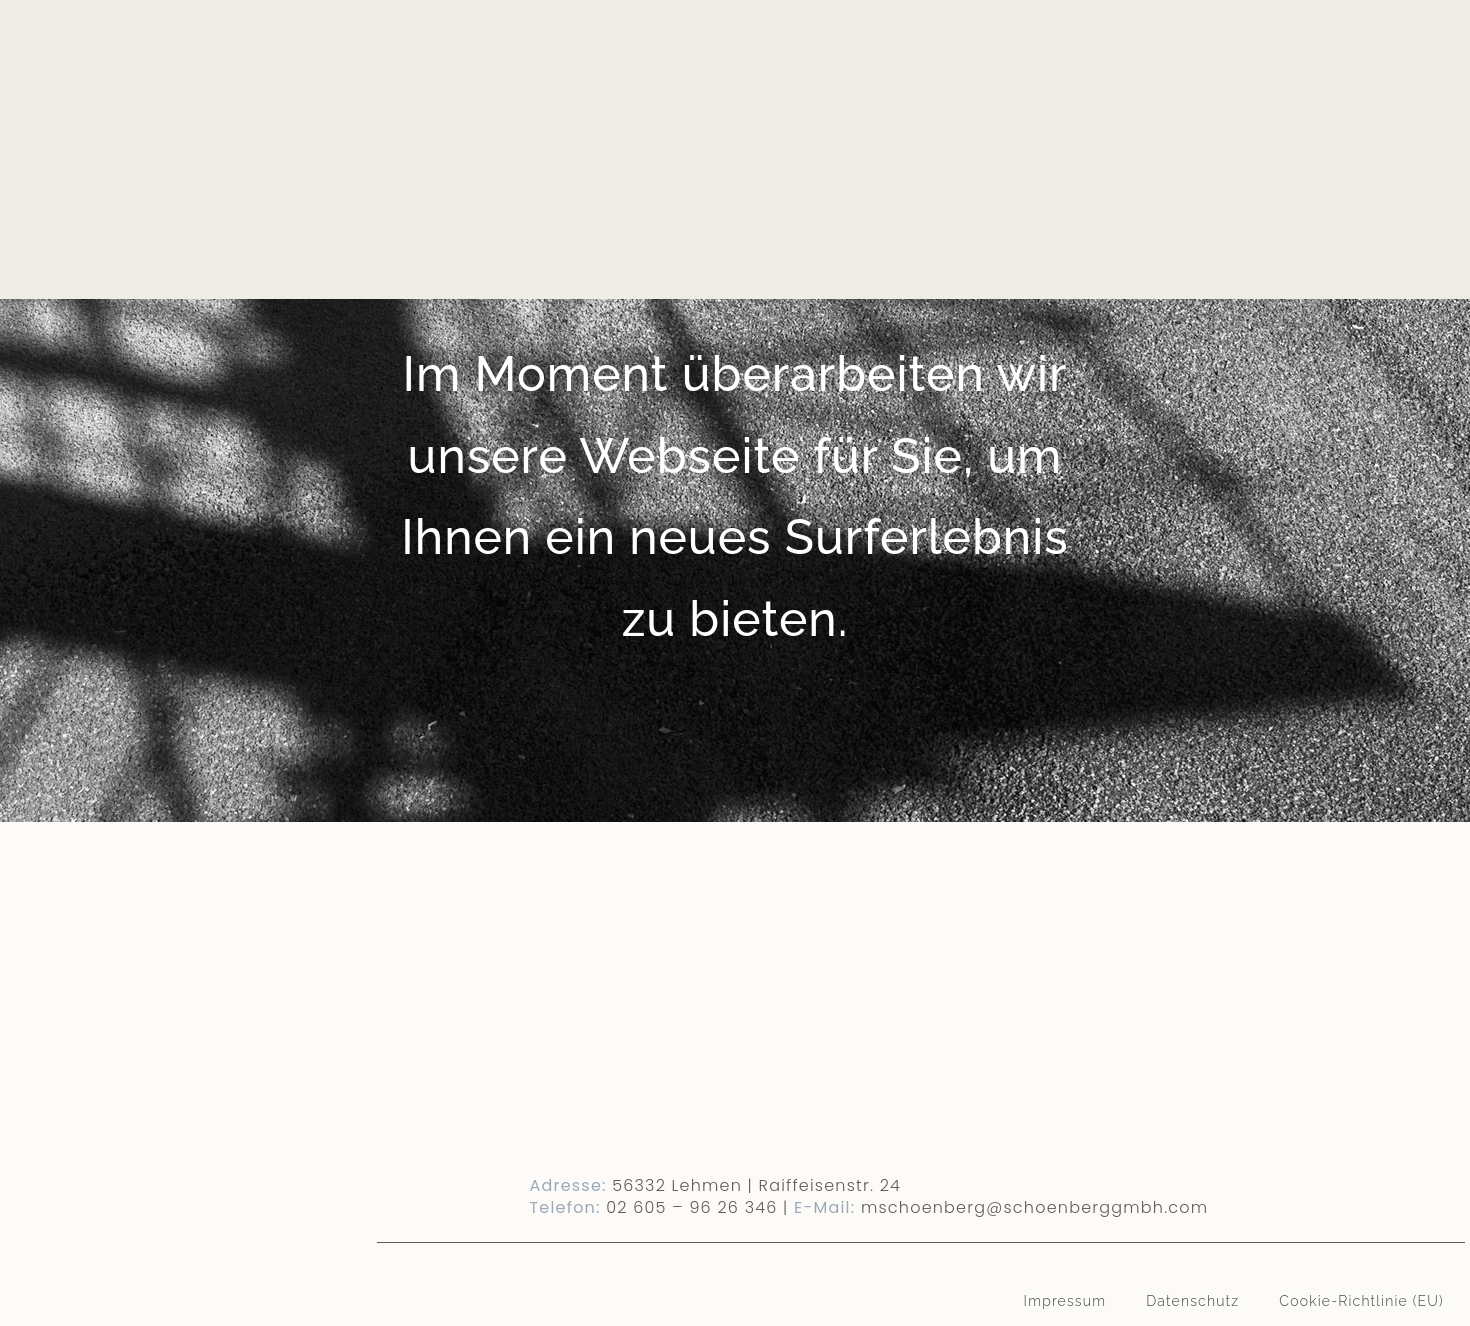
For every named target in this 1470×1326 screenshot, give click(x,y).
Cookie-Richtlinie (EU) (1361, 1301)
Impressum (1065, 1301)
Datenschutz (1192, 1301)
